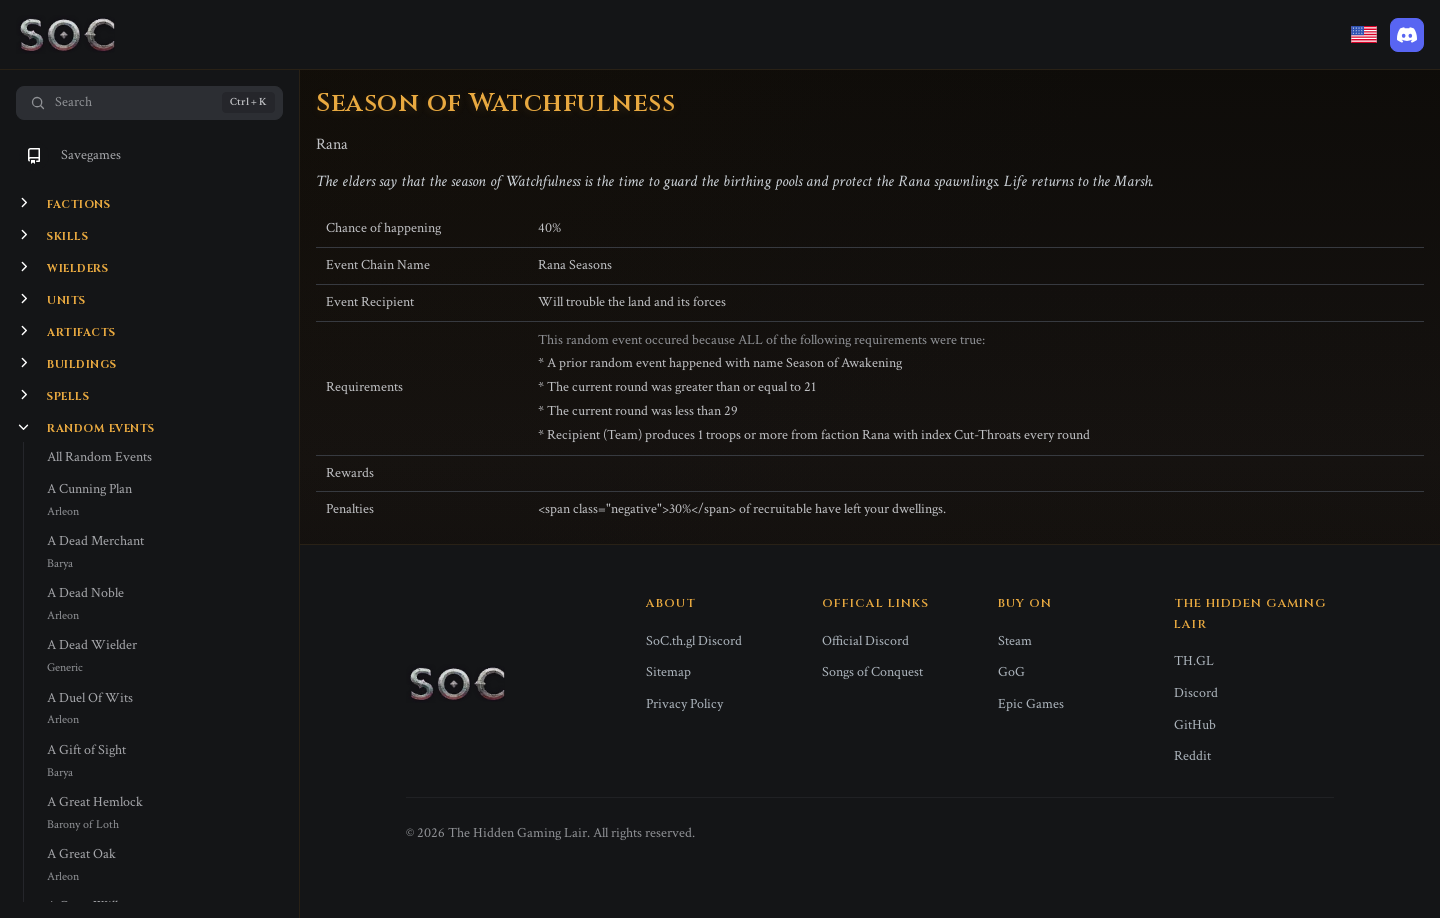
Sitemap (668, 672)
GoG (1011, 672)
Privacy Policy (684, 704)
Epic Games (1031, 704)
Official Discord (865, 641)
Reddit (1192, 756)
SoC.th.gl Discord (694, 641)
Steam (1015, 641)
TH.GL (1194, 661)
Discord (1196, 693)
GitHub (1195, 725)
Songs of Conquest (872, 672)
